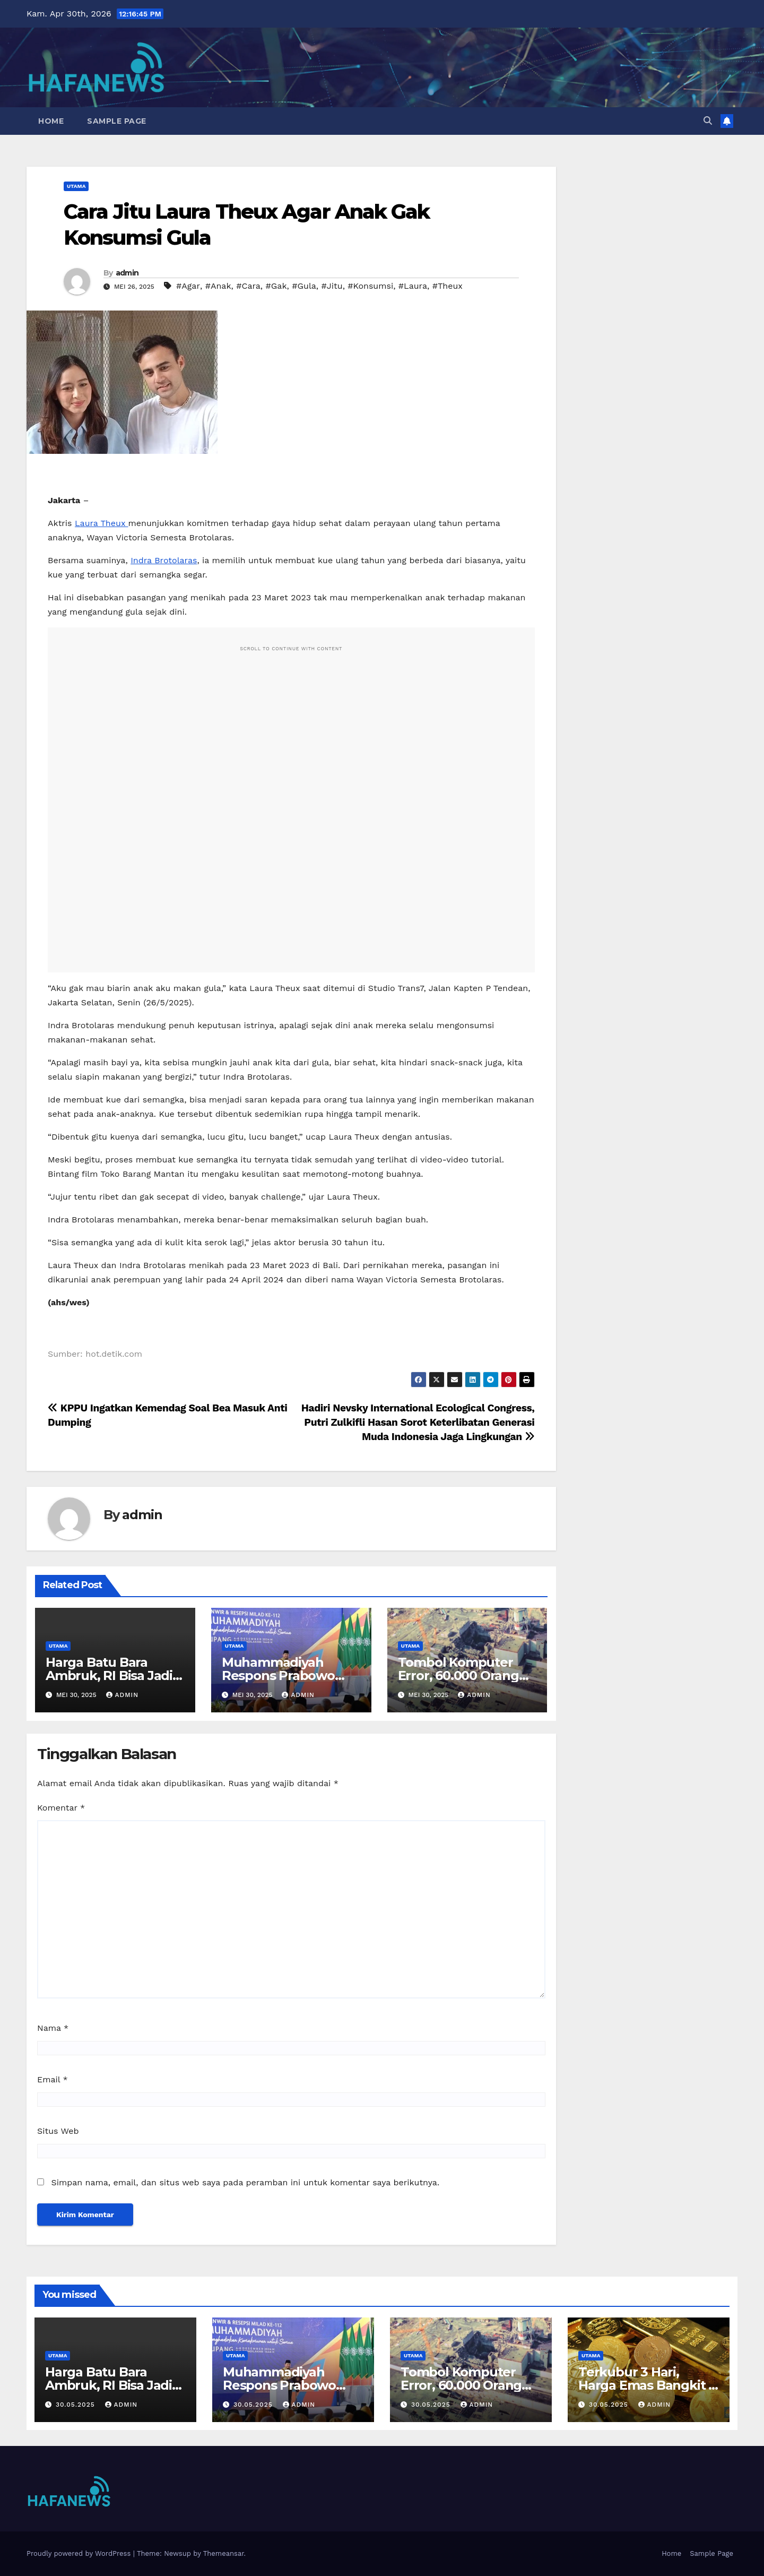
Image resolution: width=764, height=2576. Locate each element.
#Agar (188, 286)
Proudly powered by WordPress (80, 2553)
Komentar (61, 1808)
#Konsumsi (370, 286)
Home (51, 121)
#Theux (447, 286)
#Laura (412, 286)
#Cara (248, 286)
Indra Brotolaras (164, 560)
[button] (708, 121)
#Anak (218, 286)
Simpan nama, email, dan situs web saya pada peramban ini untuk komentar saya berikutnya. (245, 2182)
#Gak (276, 286)
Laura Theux (101, 523)
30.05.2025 (77, 2404)
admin (127, 273)
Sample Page (116, 121)
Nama (52, 2028)
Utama (76, 186)
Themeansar (223, 2553)
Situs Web (58, 2131)
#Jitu (332, 286)
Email (52, 2079)
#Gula (304, 286)
